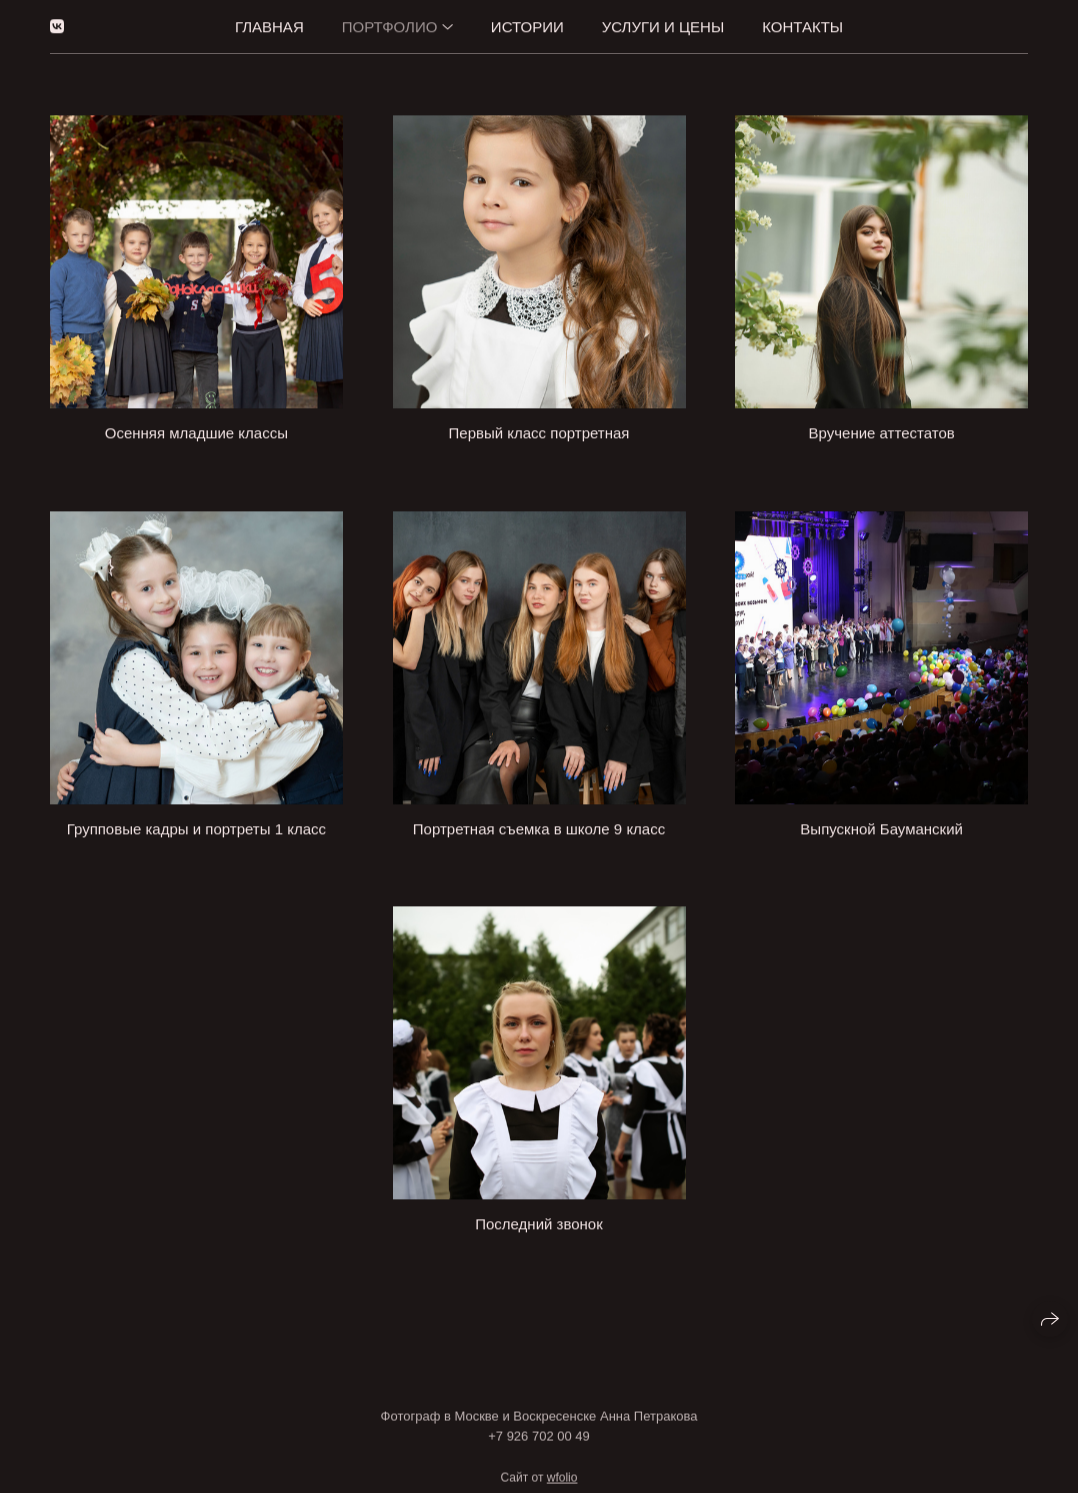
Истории (527, 24)
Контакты (802, 24)
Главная (269, 24)
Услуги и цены (663, 24)
